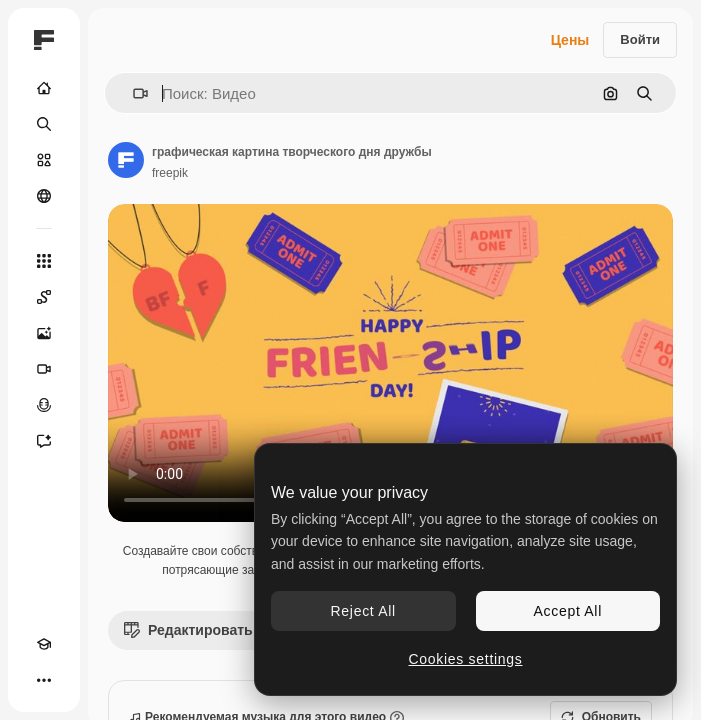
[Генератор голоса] (44, 405)
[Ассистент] (44, 441)
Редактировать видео (211, 630)
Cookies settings (466, 659)
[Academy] (44, 644)
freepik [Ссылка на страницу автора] (170, 173)
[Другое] (44, 680)
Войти (640, 39)
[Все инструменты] (44, 261)
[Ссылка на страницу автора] (126, 160)
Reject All (363, 611)
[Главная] (44, 88)
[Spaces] (44, 297)
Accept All (568, 611)
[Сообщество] (44, 196)
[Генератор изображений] (44, 333)
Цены (570, 40)
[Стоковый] (44, 160)
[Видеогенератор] (44, 369)
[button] (132, 93)
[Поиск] (44, 124)
